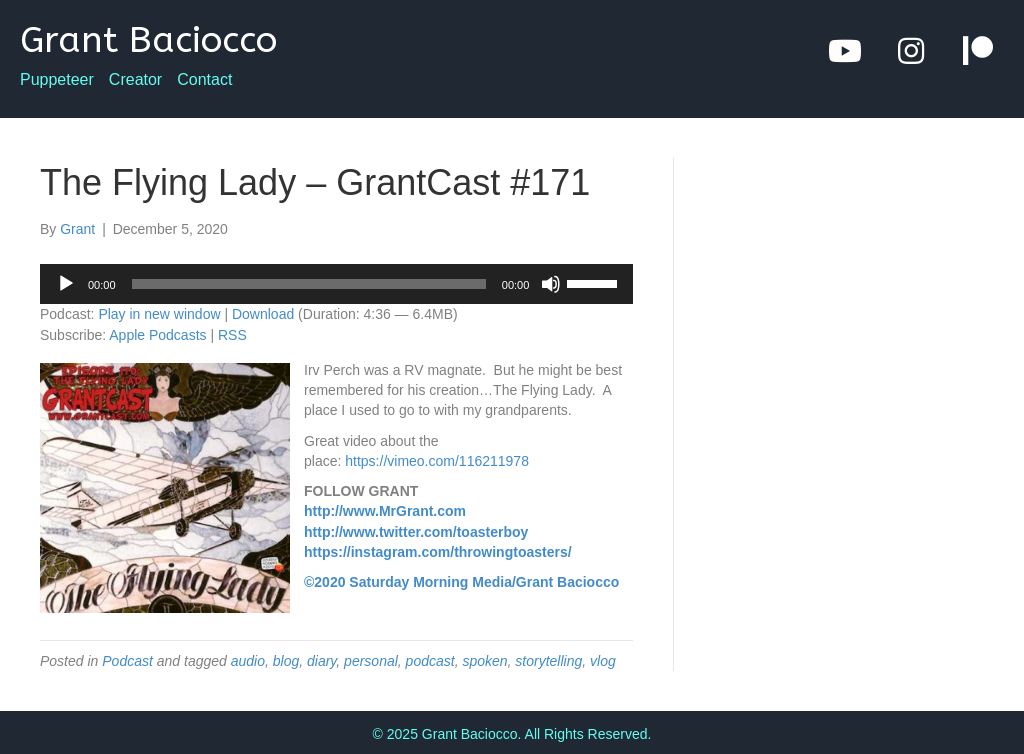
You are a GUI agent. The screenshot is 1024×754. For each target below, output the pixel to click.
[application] (336, 284)
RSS (232, 335)
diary (321, 661)
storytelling (548, 661)
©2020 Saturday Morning (386, 582)
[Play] (66, 284)
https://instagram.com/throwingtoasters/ (438, 552)
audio (248, 661)
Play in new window (159, 314)
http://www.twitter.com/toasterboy (416, 532)
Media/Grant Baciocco (545, 582)
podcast (430, 661)
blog (286, 661)
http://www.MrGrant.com (385, 511)
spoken (484, 661)
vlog (603, 661)
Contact (204, 80)
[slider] (309, 284)
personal (371, 661)
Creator (135, 80)
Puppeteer (57, 80)
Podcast (127, 661)
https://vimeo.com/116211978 (437, 461)
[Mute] (551, 284)
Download (263, 314)
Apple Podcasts (157, 335)
